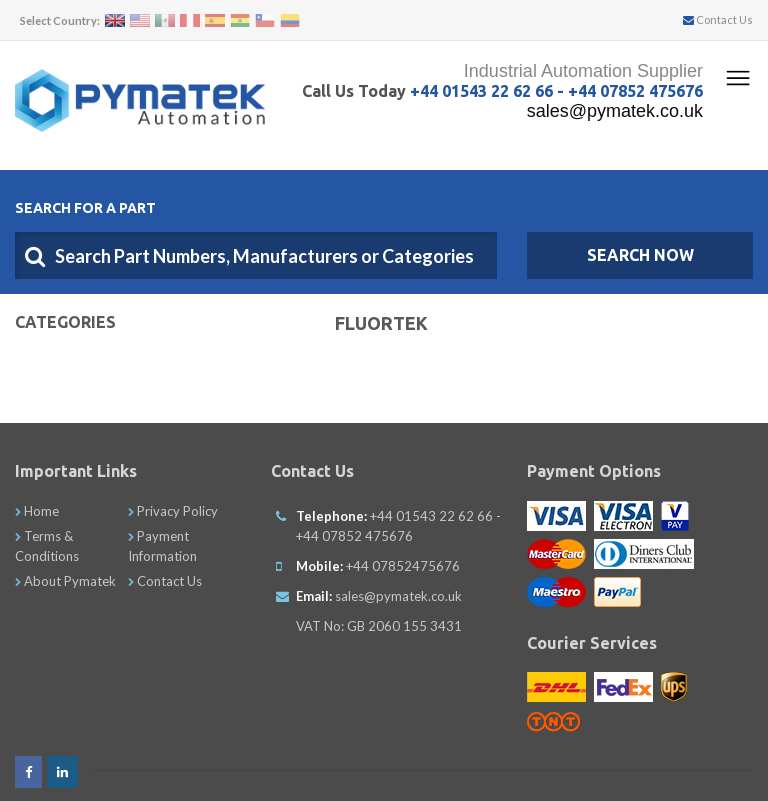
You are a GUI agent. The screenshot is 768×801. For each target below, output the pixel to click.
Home (37, 511)
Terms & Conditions (47, 546)
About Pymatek (65, 581)
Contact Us (718, 19)
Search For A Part (85, 208)
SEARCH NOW (640, 255)
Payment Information (162, 546)
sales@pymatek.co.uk (615, 111)
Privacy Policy (173, 511)
